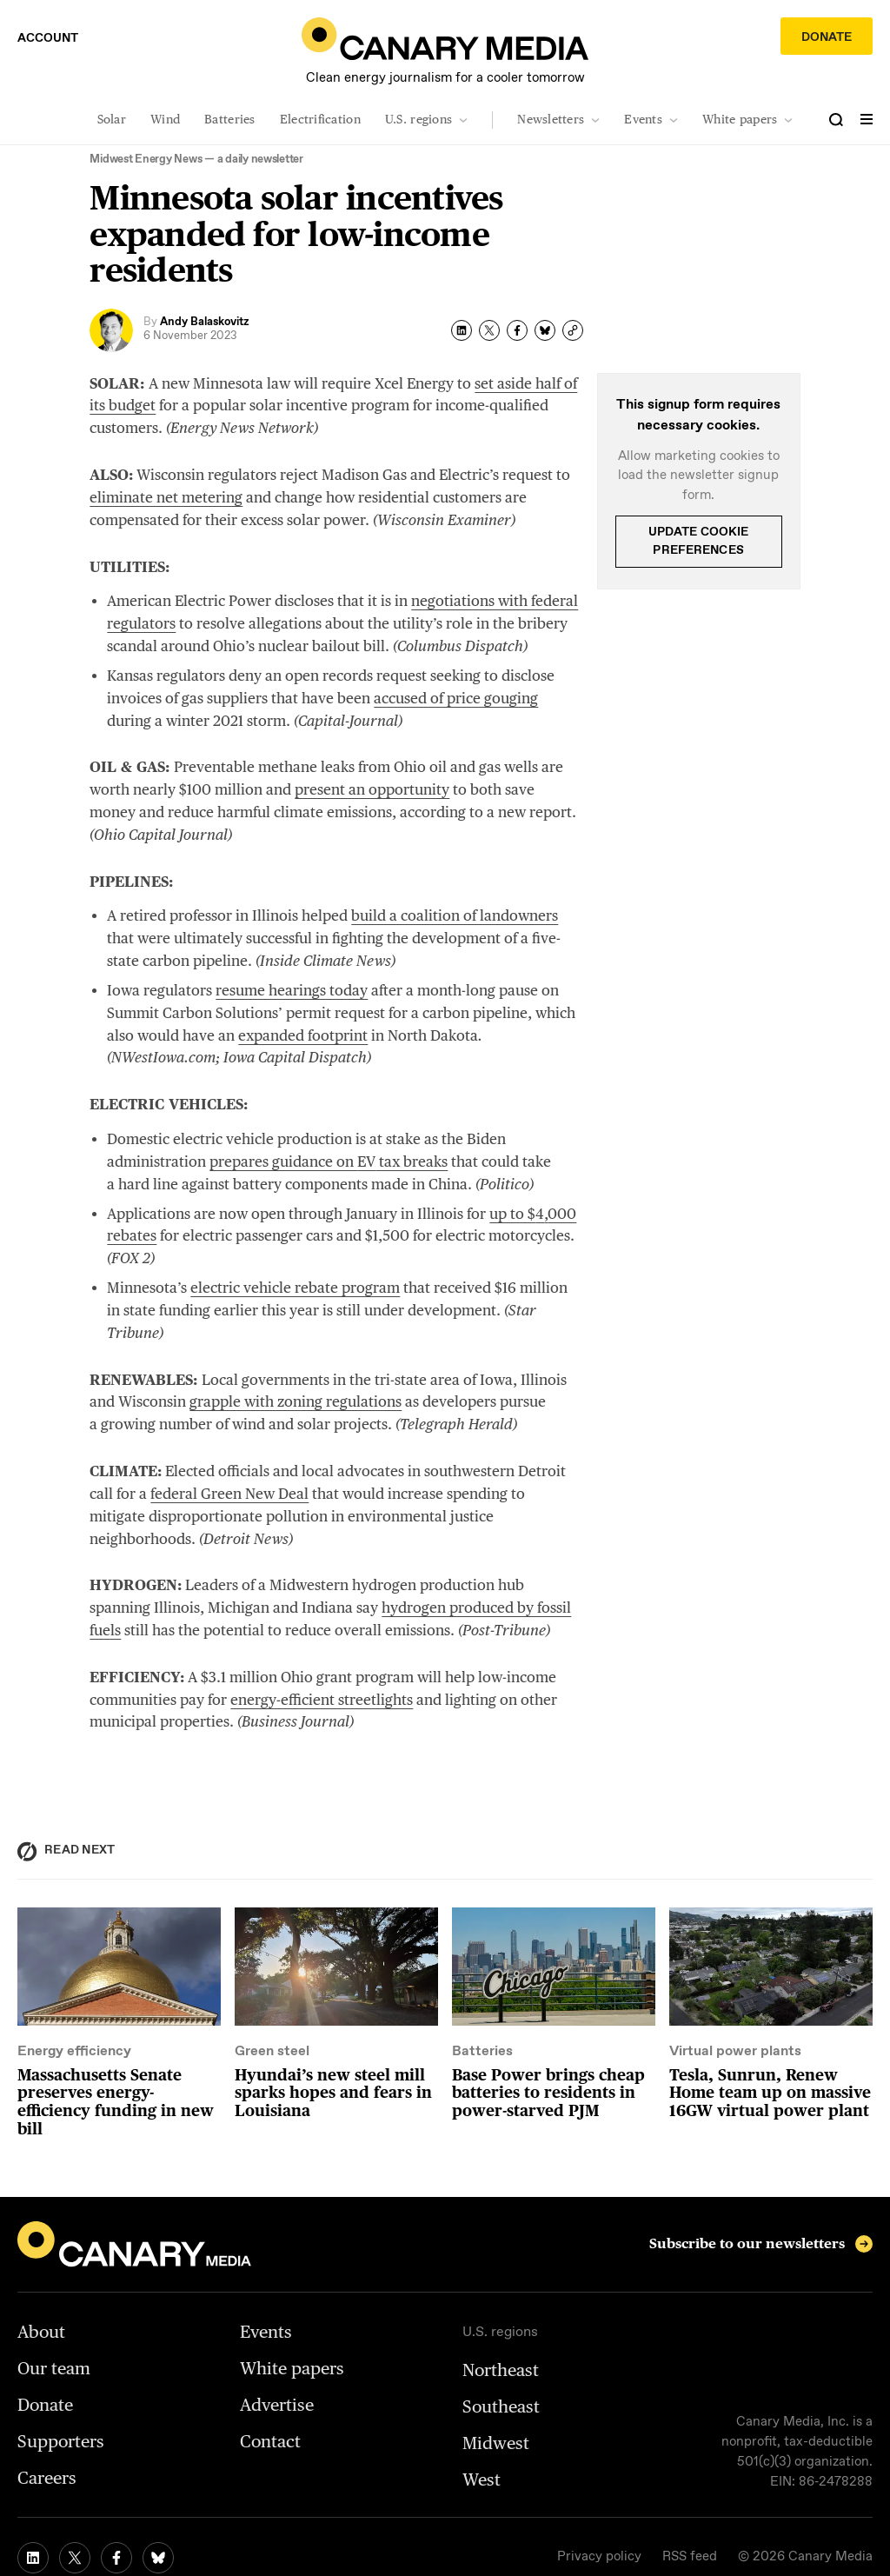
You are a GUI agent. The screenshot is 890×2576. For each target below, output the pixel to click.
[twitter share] (489, 330)
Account (47, 38)
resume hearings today (292, 990)
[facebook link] (116, 2557)
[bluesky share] (545, 330)
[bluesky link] (158, 2557)
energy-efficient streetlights (321, 1699)
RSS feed (689, 2557)
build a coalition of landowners (454, 915)
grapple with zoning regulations (295, 1401)
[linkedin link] (33, 2557)
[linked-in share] (461, 330)
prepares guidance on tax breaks (328, 1161)
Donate (826, 37)
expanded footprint (303, 1035)
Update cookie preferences (698, 541)
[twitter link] (74, 2557)
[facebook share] (517, 330)
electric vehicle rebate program (295, 1287)
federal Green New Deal (229, 1493)
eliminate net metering (166, 497)
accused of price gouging (456, 698)
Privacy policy (599, 2557)
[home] (445, 38)
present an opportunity (372, 789)
